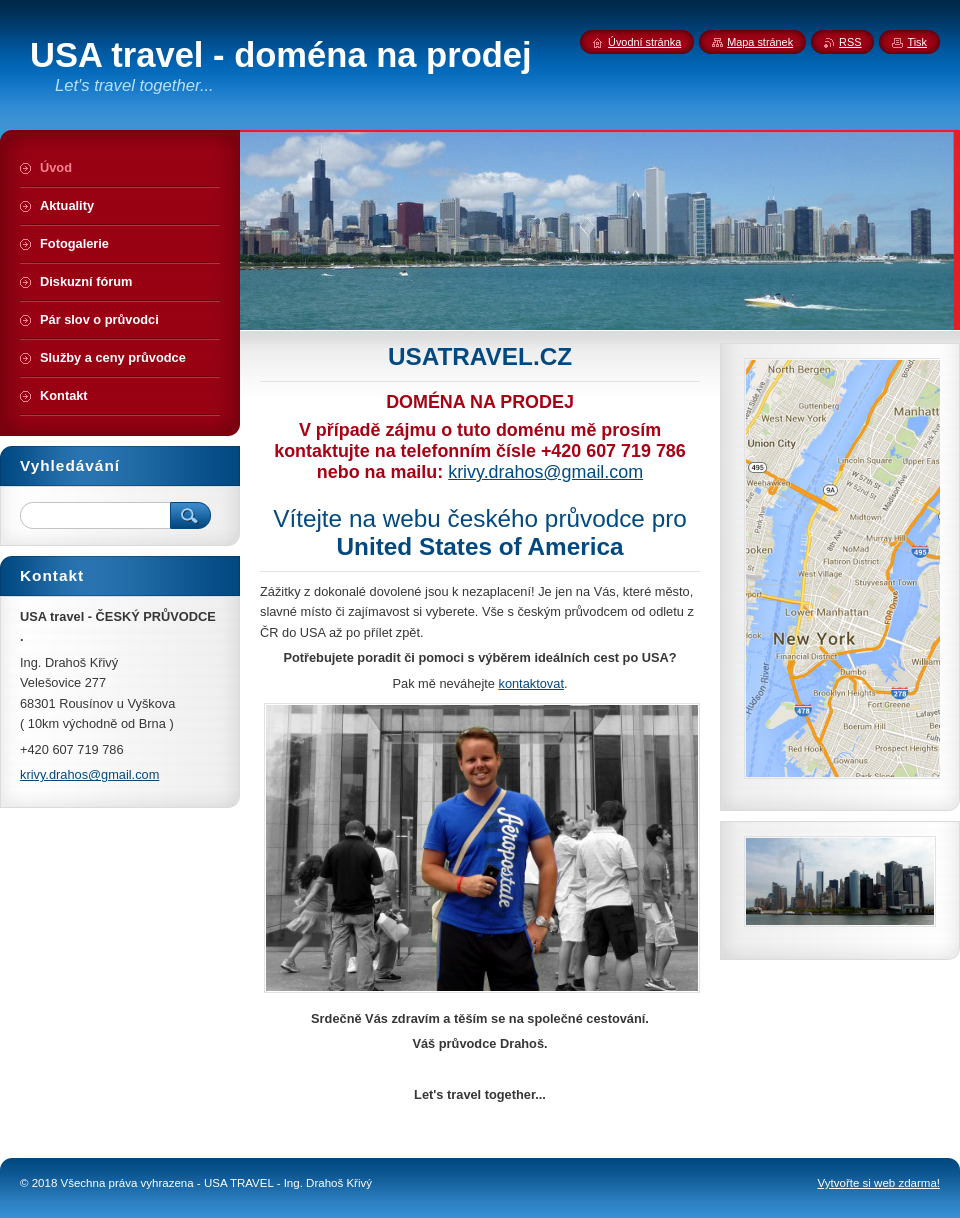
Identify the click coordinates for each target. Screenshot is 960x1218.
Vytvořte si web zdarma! (879, 1183)
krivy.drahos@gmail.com (545, 472)
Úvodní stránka (644, 42)
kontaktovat (530, 683)
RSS (850, 42)
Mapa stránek (760, 42)
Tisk (917, 42)
